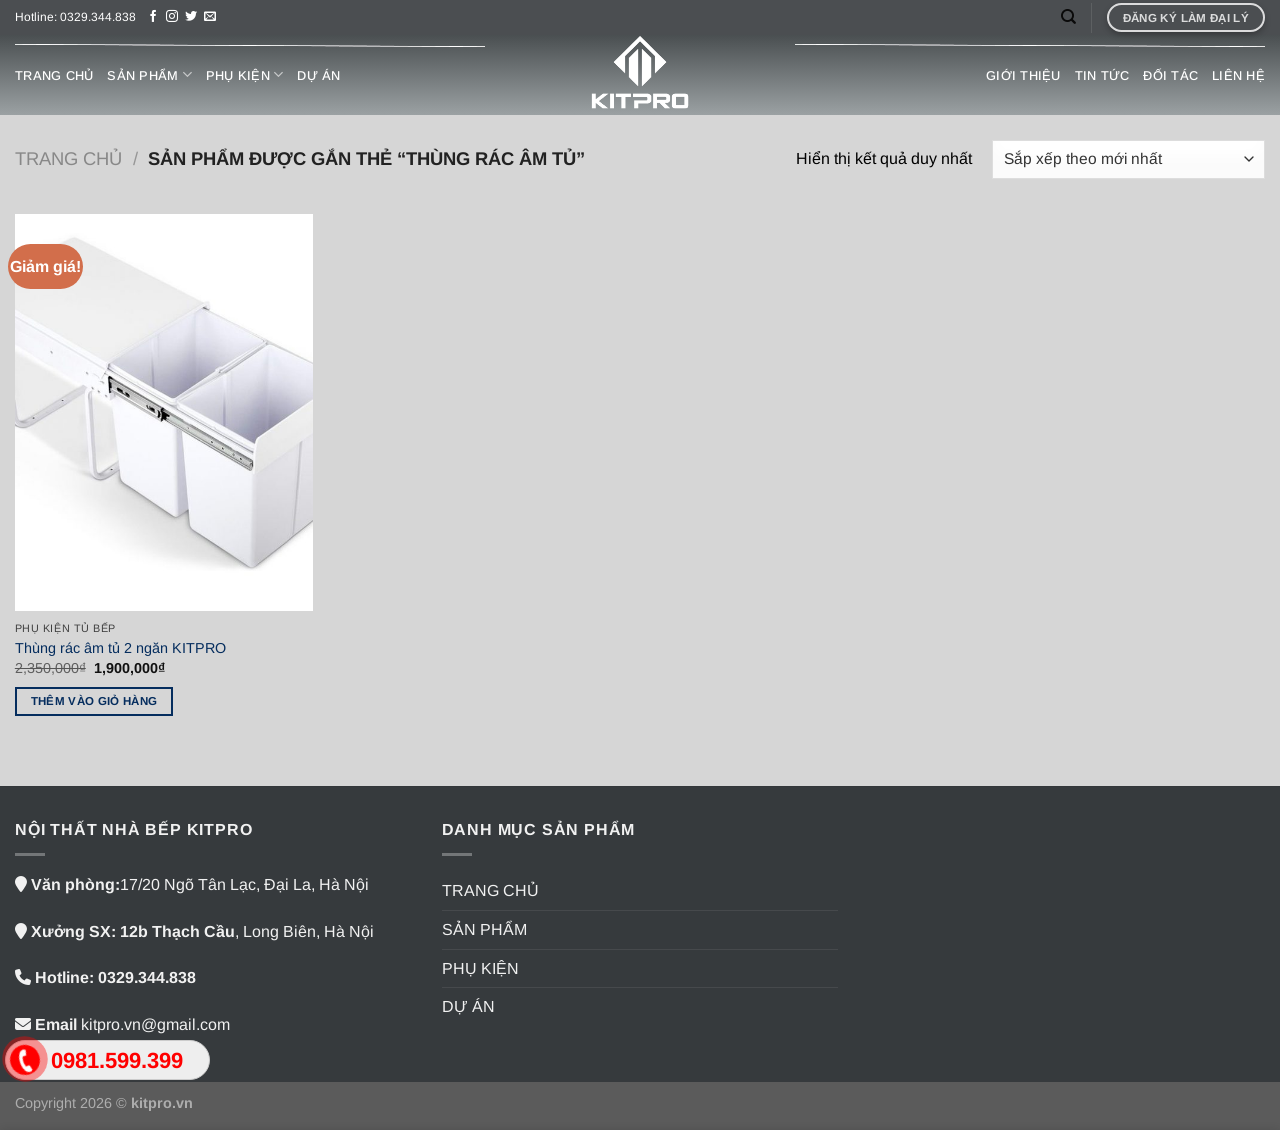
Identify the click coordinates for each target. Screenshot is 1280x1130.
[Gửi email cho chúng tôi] (210, 17)
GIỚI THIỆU (1023, 75)
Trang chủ (68, 158)
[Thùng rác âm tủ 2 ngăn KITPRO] (164, 412)
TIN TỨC (1102, 75)
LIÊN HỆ (1238, 75)
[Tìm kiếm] (1068, 17)
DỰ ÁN (318, 75)
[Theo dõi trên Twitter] (191, 17)
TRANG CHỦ (54, 75)
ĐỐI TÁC (1170, 75)
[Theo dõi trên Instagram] (172, 17)
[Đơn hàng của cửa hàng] (1128, 159)
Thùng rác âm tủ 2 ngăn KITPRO (120, 648)
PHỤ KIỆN (245, 74)
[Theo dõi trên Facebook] (153, 17)
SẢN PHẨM (149, 74)
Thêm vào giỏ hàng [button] (94, 701)
